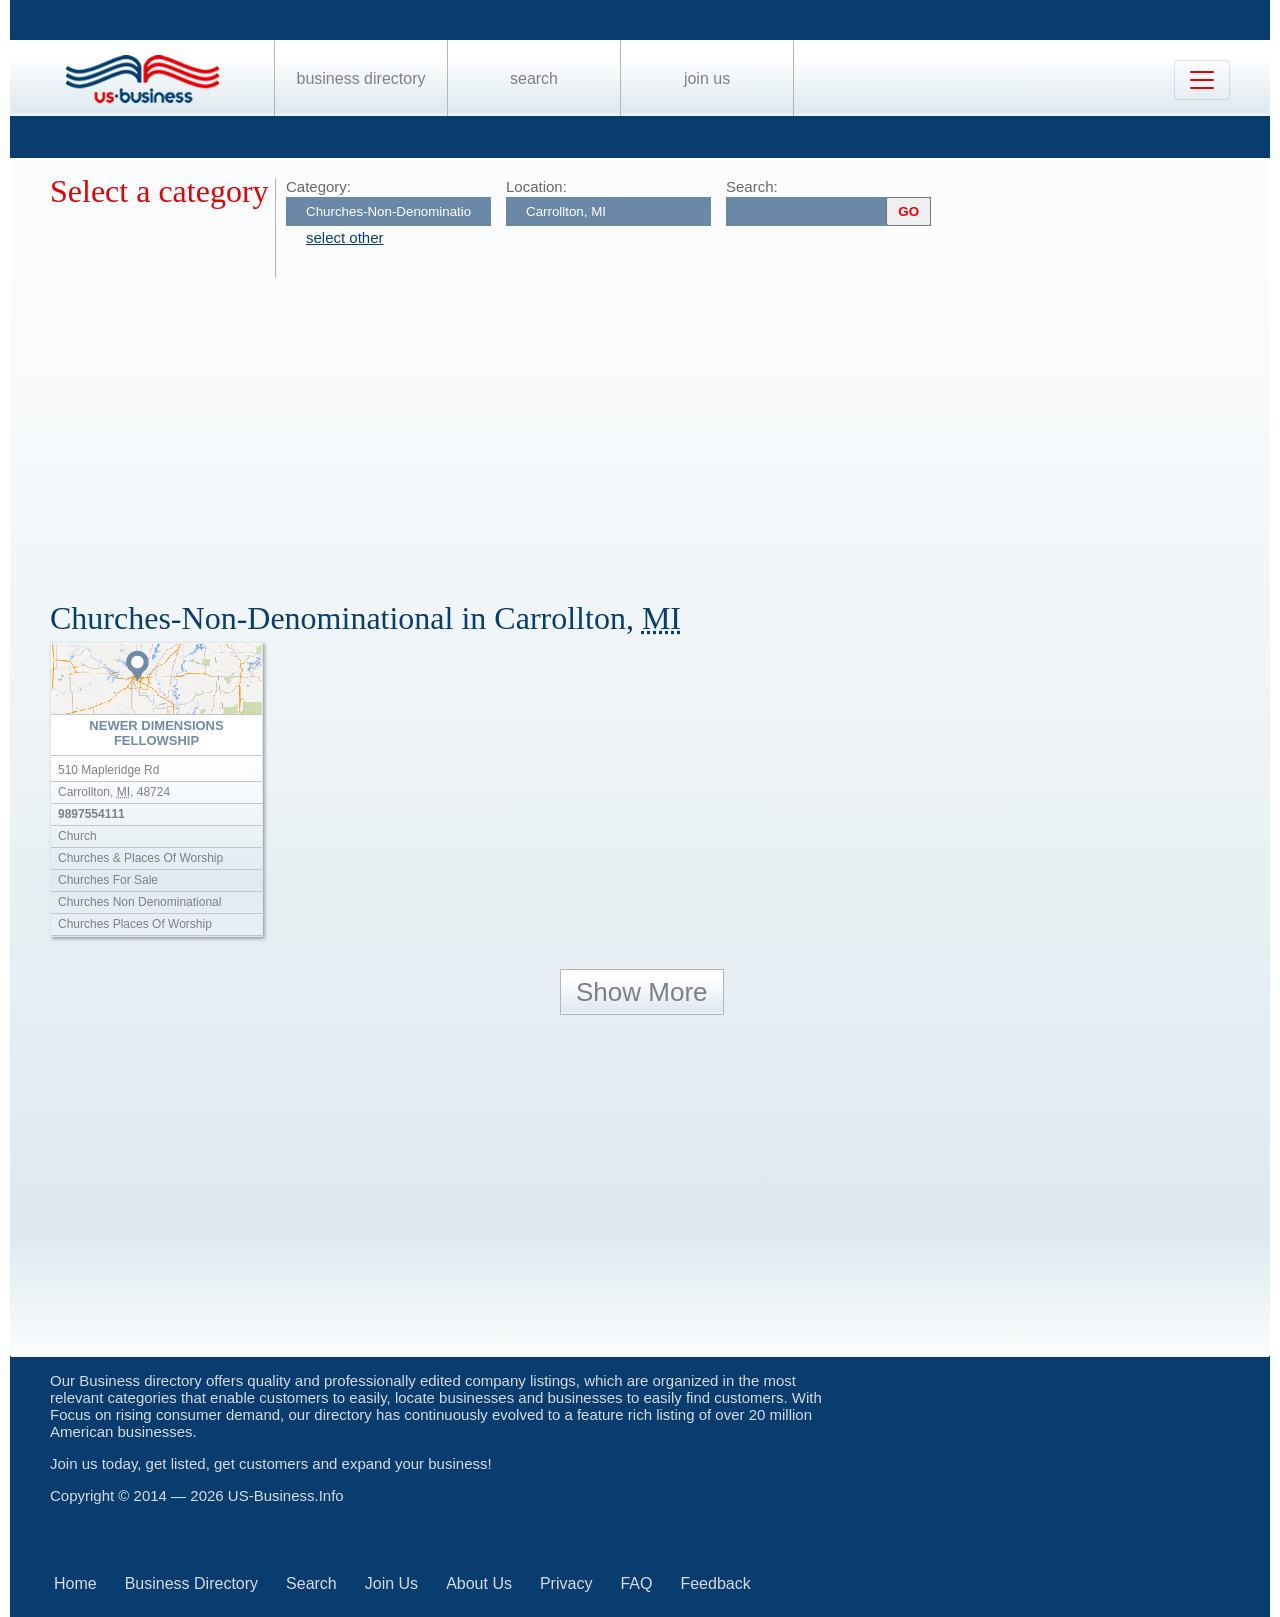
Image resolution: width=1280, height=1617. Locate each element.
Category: (318, 186)
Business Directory (361, 78)
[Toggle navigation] (1202, 80)
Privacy (566, 1583)
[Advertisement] (650, 428)
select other (345, 237)
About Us (479, 1583)
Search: (752, 186)
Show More (642, 992)
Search (534, 78)
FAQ (636, 1583)
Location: (536, 186)
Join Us (707, 78)
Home (75, 1583)
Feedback (715, 1583)
